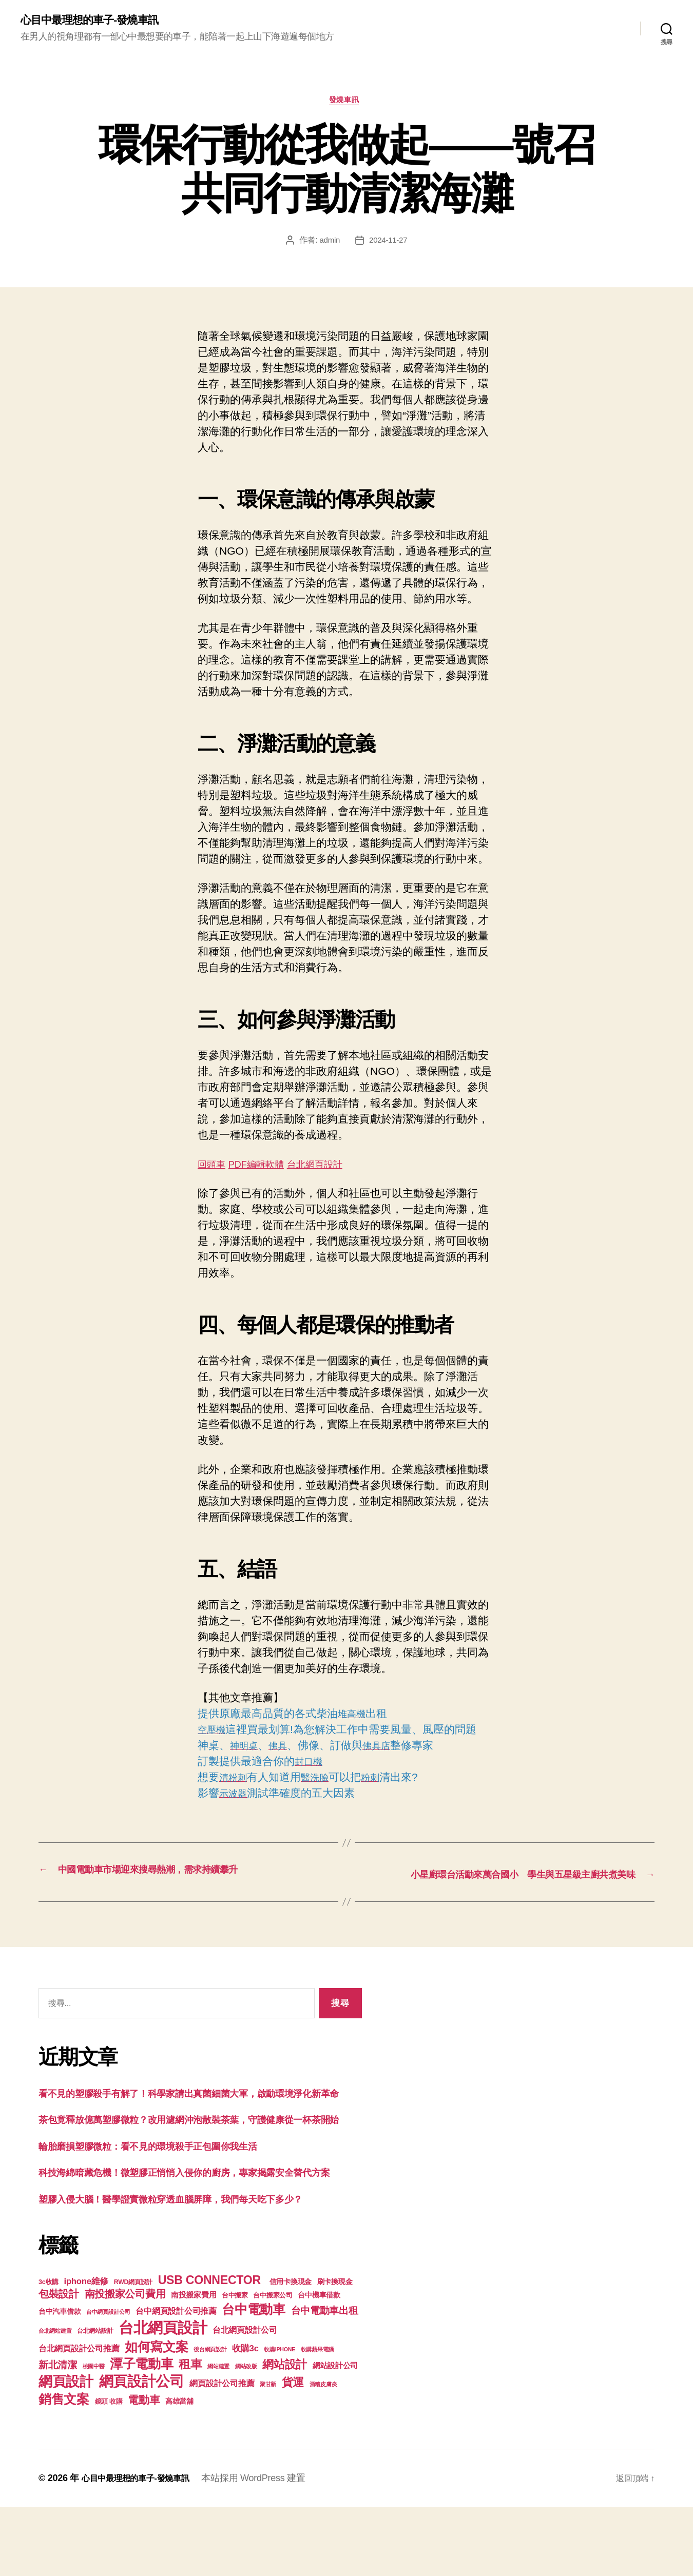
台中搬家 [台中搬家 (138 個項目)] (235, 2364)
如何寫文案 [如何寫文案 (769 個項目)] (156, 2416)
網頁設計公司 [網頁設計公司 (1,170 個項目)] (141, 2450)
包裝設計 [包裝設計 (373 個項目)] (58, 2362)
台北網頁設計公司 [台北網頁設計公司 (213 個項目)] (245, 2398)
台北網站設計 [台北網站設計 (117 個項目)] (95, 2399)
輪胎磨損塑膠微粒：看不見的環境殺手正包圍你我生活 (166, 2198)
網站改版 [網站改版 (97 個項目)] (246, 2435)
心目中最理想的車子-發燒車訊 (99, 20)
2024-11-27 (389, 244)
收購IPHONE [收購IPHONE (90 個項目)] (279, 2418)
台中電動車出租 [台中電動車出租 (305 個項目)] (324, 2379)
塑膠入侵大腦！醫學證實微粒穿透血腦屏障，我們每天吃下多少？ (192, 2267)
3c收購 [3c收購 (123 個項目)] (48, 2350)
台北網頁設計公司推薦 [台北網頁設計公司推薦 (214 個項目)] (78, 2417)
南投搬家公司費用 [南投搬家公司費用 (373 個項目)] (125, 2362)
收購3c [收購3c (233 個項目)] (245, 2417)
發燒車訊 (346, 104)
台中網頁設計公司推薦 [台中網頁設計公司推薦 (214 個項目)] (176, 2379)
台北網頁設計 (333, 1168)
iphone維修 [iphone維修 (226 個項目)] (86, 2350)
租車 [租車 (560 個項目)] (190, 2433)
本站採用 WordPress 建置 (267, 2547)
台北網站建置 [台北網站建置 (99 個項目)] (54, 2399)
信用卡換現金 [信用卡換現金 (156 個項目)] (291, 2350)
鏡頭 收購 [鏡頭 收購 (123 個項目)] (109, 2470)
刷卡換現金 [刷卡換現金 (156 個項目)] (335, 2350)
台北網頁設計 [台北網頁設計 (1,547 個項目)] (163, 2396)
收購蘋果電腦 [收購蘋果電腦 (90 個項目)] (317, 2418)
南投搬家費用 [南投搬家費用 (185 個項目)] (193, 2363)
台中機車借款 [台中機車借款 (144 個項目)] (319, 2364)
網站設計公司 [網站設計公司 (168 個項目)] (335, 2434)
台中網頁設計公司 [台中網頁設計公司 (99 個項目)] (108, 2380)
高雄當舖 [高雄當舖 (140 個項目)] (179, 2470)
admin (328, 244)
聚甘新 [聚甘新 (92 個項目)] (268, 2453)
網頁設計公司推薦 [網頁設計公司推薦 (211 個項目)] (221, 2451)
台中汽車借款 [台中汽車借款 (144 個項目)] (59, 2380)
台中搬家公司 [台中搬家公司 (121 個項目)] (272, 2364)
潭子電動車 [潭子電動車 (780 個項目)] (142, 2433)
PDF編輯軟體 (265, 1168)
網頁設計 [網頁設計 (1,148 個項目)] (65, 2450)
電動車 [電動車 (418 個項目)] (144, 2468)
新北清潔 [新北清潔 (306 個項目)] (57, 2433)
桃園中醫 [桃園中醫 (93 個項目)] (94, 2435)
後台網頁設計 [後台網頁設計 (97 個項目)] (210, 2418)
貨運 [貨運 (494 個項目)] (293, 2451)
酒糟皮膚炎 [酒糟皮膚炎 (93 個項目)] (323, 2453)
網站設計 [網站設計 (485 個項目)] (284, 2433)
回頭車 (214, 1168)
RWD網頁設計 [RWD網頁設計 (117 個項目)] (133, 2350)
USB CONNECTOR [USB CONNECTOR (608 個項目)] (211, 2348)
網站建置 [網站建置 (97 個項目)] (218, 2435)
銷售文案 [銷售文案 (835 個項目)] (63, 2468)
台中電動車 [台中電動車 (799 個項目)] (253, 2378)
